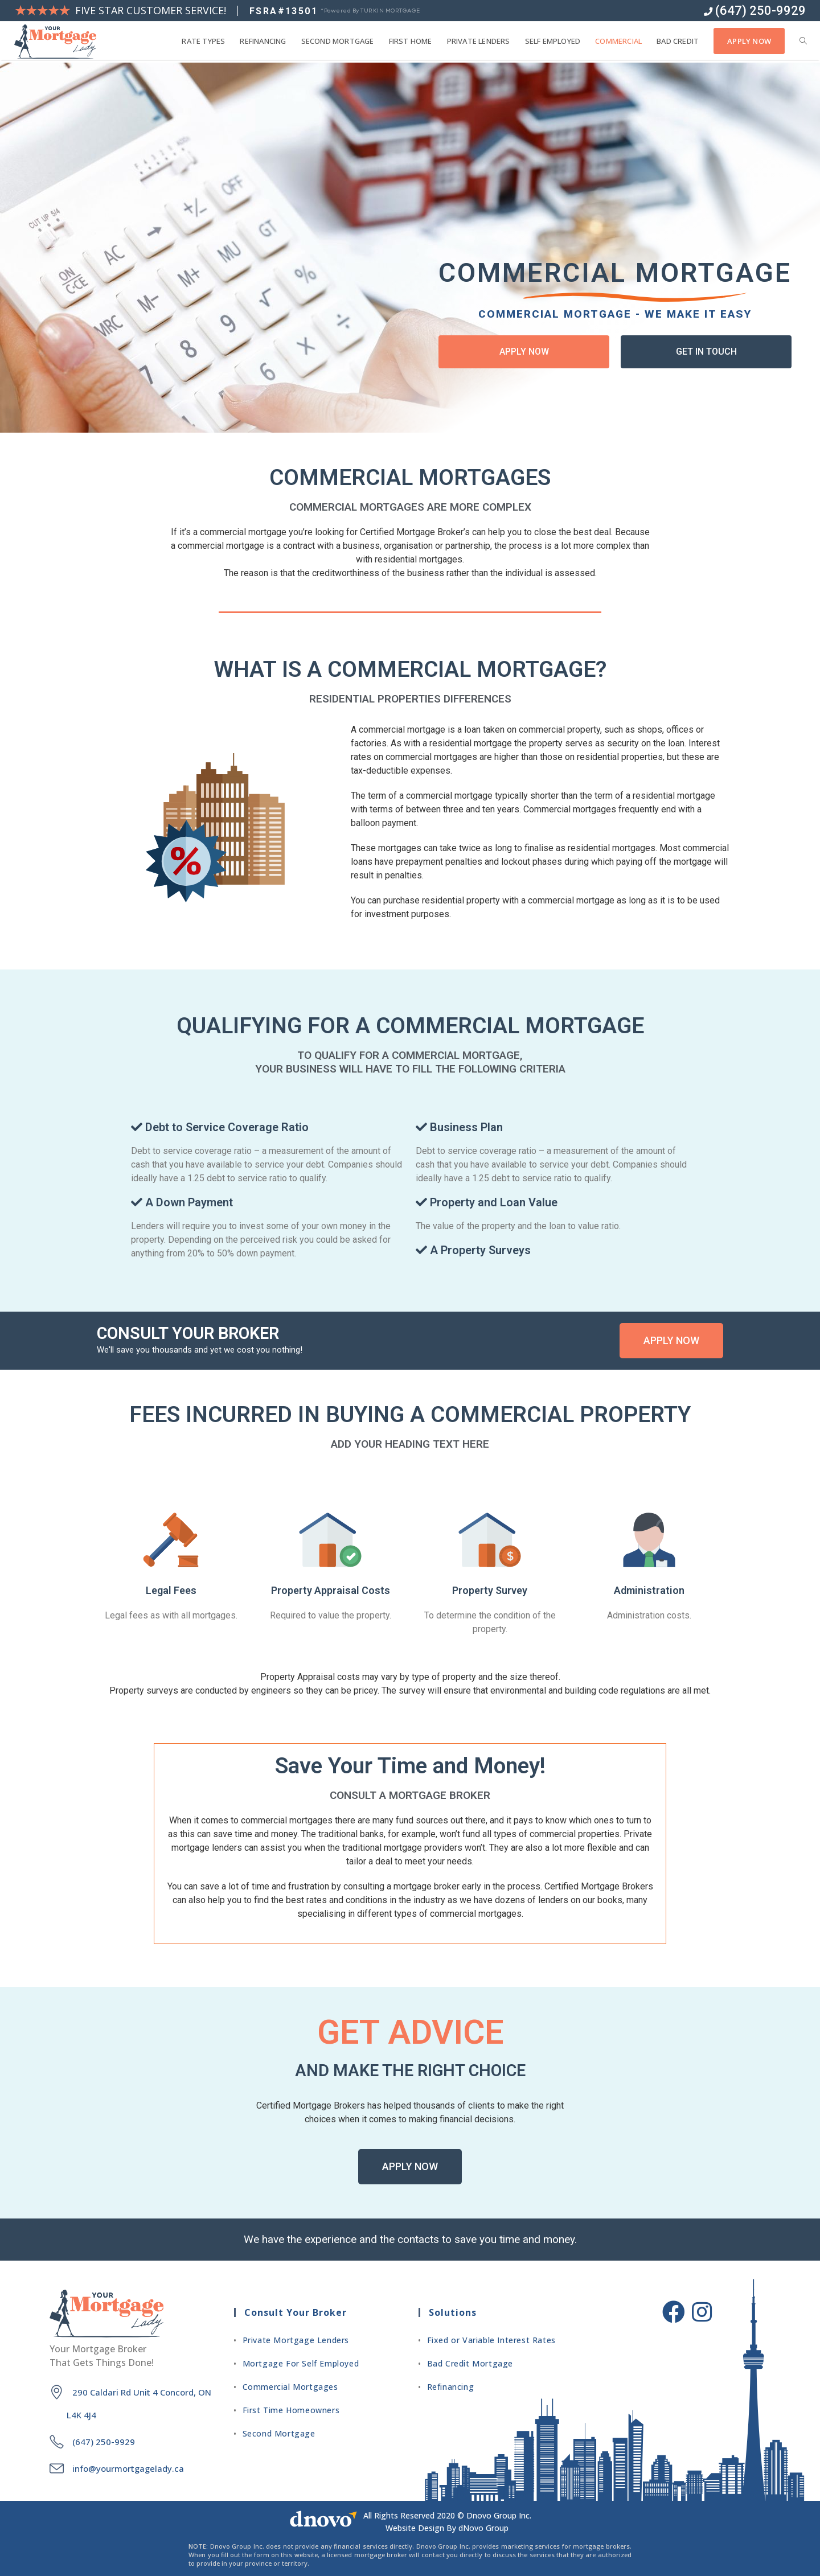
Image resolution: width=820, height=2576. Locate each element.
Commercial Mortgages (290, 2386)
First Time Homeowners (291, 2410)
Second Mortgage (279, 2433)
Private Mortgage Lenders (296, 2340)
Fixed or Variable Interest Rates (491, 2340)
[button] (523, 351)
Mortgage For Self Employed (301, 2363)
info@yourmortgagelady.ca (128, 2468)
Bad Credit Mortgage (470, 2363)
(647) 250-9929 (755, 10)
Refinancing (450, 2386)
